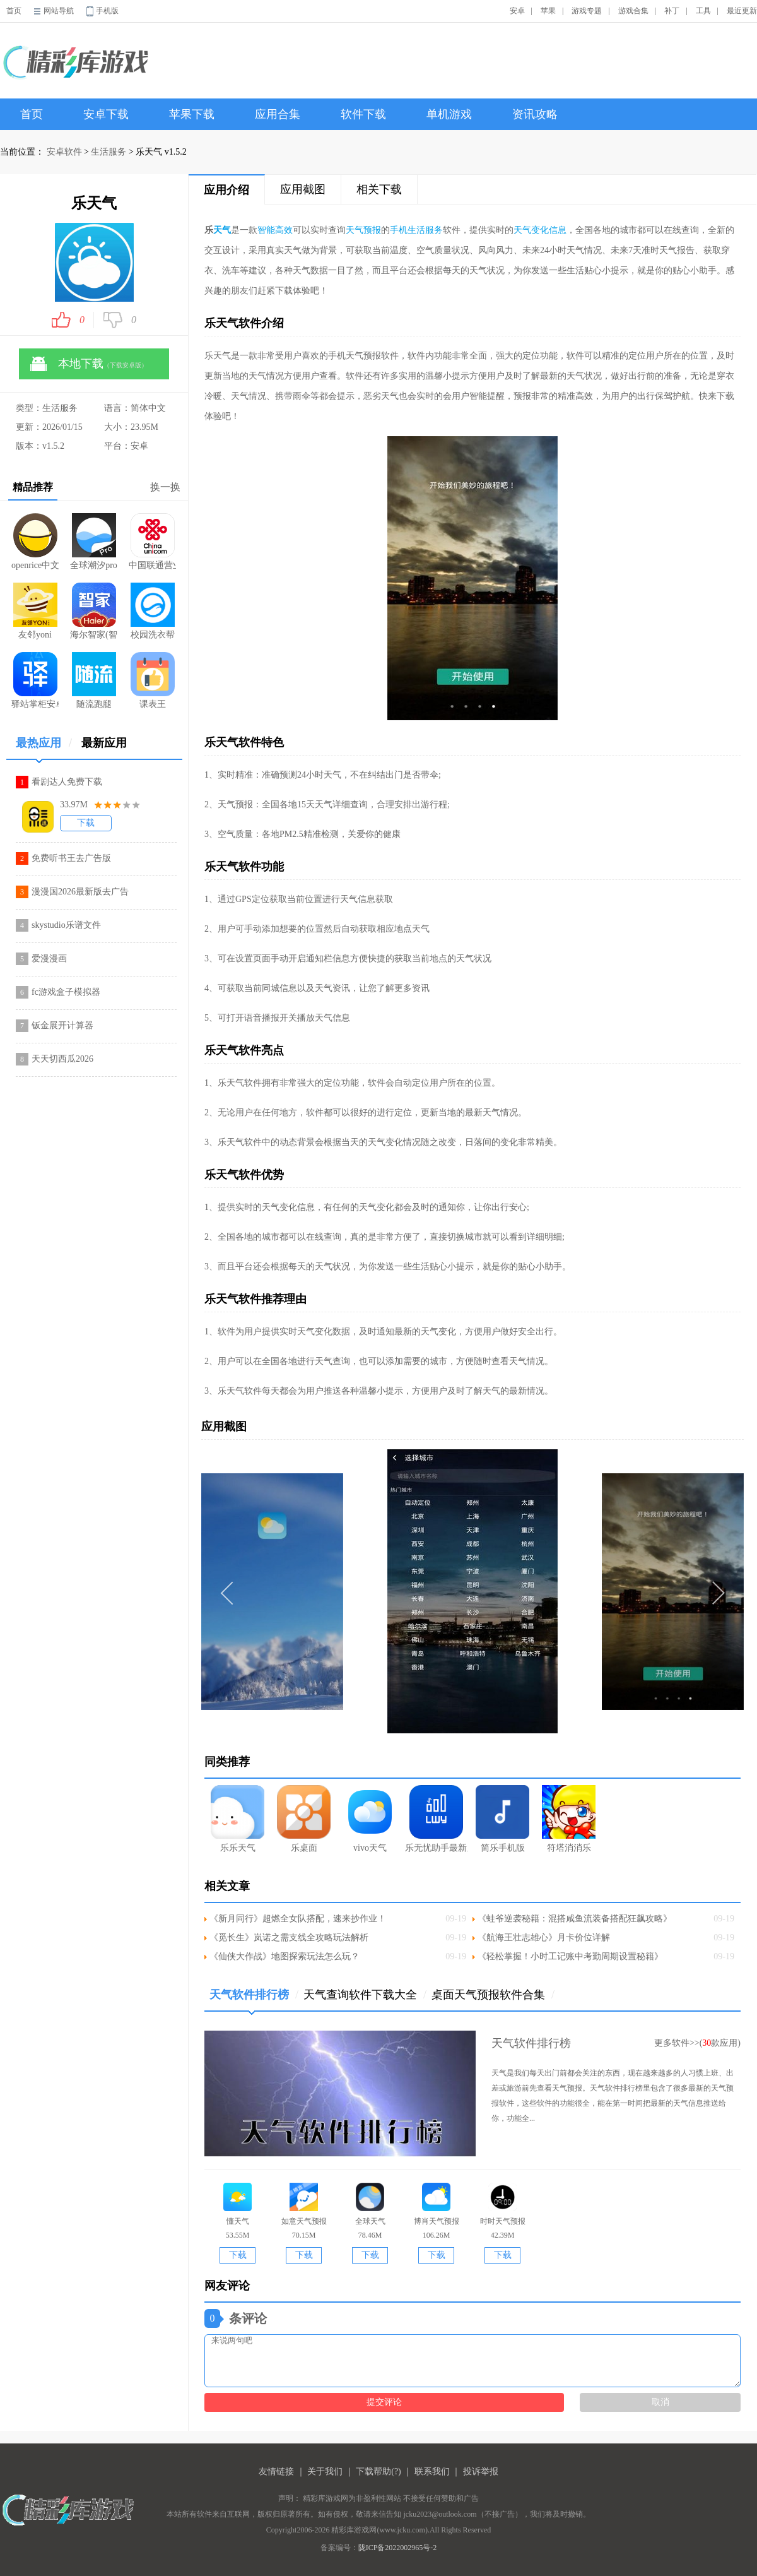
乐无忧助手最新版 (436, 1819)
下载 (86, 823)
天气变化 (531, 230)
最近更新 (742, 10)
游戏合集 (633, 10)
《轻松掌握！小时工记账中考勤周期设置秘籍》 (570, 1956)
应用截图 (303, 189)
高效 (284, 230)
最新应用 (104, 743)
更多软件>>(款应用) (697, 2043)
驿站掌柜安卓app (35, 680)
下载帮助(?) (378, 2471)
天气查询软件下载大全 (364, 1994)
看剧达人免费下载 (67, 781)
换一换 (165, 487)
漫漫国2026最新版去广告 (80, 891)
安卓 (517, 10)
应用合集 (277, 114)
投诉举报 (480, 2471)
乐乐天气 (237, 1819)
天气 (222, 230)
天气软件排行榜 (253, 1999)
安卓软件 (64, 152)
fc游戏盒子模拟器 (66, 992)
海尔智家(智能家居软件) (93, 611)
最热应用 (44, 748)
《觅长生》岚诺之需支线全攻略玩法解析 (288, 1937)
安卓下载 (106, 114)
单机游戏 (449, 114)
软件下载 (363, 114)
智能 (266, 230)
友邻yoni (35, 611)
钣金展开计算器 (62, 1025)
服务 (434, 230)
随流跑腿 (94, 680)
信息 (557, 230)
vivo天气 (370, 1819)
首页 (13, 10)
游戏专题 (587, 10)
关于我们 (325, 2471)
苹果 (548, 10)
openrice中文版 (35, 541)
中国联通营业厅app (152, 541)
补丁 (671, 10)
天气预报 (363, 230)
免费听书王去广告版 (71, 858)
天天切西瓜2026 (62, 1059)
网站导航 (59, 10)
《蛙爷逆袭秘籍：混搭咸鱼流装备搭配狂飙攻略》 (575, 1918)
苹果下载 (191, 114)
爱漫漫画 (49, 958)
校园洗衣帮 (153, 611)
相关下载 (379, 189)
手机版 (107, 10)
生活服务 (108, 152)
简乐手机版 (502, 1819)
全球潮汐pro (93, 541)
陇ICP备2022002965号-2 (397, 2547)
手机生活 (407, 230)
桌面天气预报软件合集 (493, 1994)
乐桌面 (304, 1819)
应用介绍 (226, 190)
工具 (703, 10)
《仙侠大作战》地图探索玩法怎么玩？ (284, 1956)
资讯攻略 (535, 114)
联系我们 (432, 2471)
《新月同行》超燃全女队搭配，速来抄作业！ (297, 1918)
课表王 (153, 680)
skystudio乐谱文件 (66, 925)
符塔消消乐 (569, 1819)
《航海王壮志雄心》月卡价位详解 (544, 1937)
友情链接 (276, 2471)
